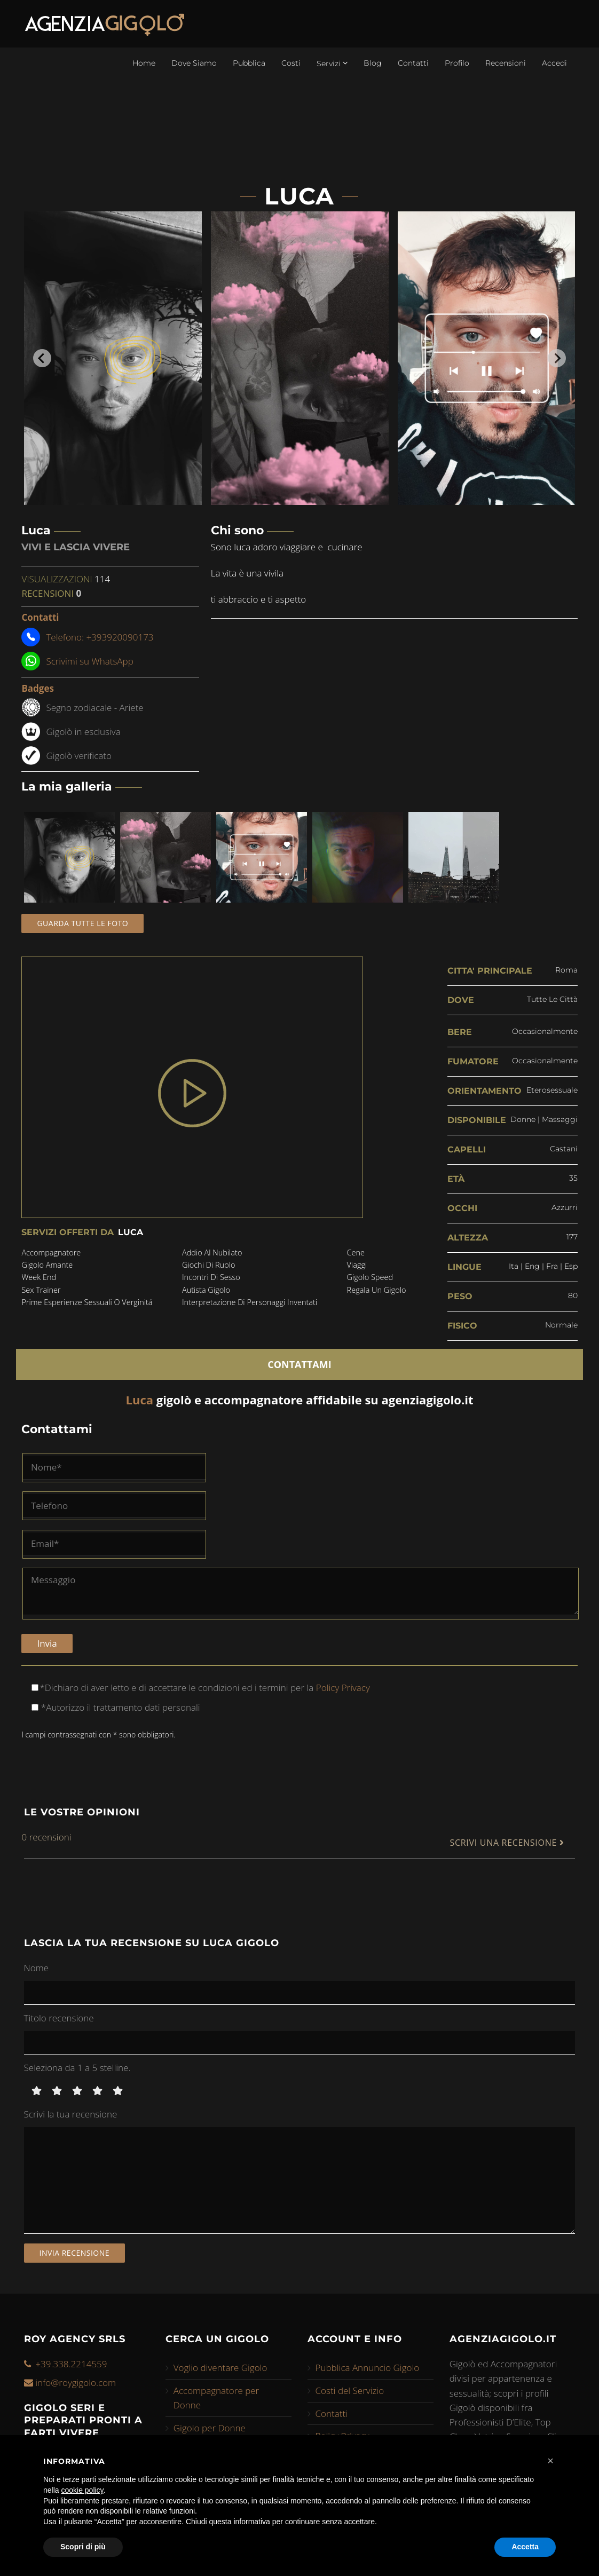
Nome (36, 1968)
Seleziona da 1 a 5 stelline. (77, 2067)
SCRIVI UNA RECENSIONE (507, 1843)
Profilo (457, 63)
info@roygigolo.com (75, 2382)
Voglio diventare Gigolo (220, 2367)
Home (143, 63)
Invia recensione (75, 2253)
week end (38, 1277)
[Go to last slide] (42, 358)
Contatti (413, 63)
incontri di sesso (211, 1277)
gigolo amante (47, 1265)
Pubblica (249, 63)
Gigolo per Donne (210, 2428)
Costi (291, 63)
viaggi (357, 1265)
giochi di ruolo (208, 1265)
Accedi (554, 63)
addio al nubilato (212, 1252)
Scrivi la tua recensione (70, 2114)
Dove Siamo (194, 63)
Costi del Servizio (350, 2390)
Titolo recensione (59, 2018)
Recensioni (505, 63)
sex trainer (40, 1290)
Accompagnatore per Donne (216, 2397)
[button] (550, 2460)
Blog (373, 63)
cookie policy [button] (82, 2490)
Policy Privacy (341, 1687)
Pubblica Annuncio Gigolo (368, 2367)
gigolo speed (370, 1277)
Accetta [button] (525, 2546)
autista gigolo (206, 1290)
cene (356, 1252)
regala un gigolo (376, 1290)
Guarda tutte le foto (82, 923)
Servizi (332, 63)
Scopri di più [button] (83, 2546)
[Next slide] (557, 358)
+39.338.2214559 (71, 2364)
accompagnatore (51, 1252)
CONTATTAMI (299, 1364)
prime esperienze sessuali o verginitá (86, 1302)
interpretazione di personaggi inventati (249, 1302)
